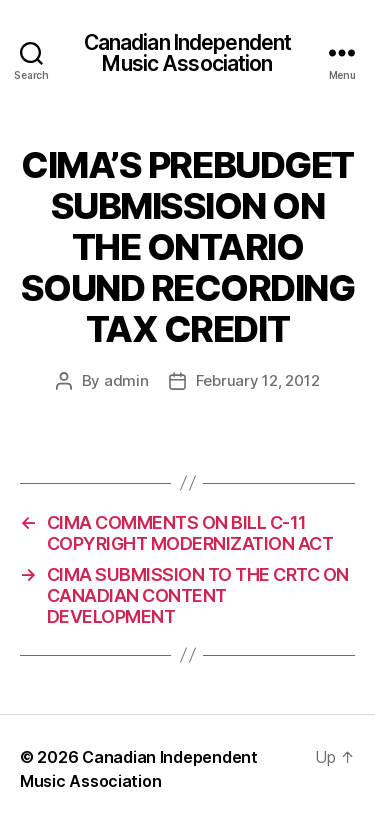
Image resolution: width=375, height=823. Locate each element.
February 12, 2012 (258, 380)
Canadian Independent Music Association (188, 53)
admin (126, 380)
